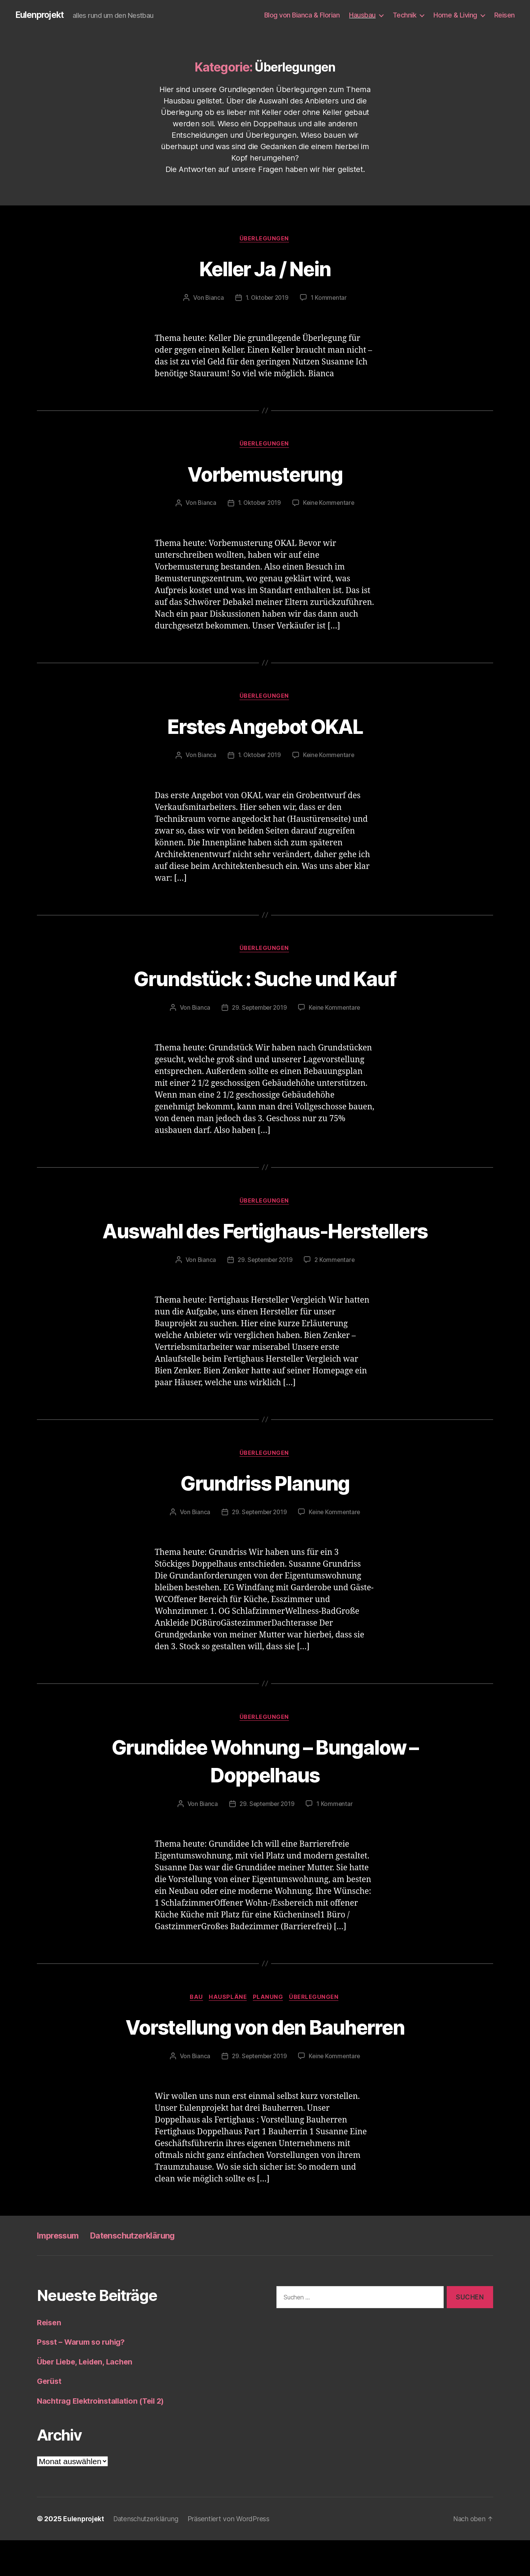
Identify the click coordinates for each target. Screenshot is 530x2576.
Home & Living (455, 15)
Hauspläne (228, 2032)
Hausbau (362, 15)
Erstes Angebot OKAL (265, 728)
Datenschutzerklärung (142, 2270)
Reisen (504, 15)
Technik (405, 15)
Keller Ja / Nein (264, 268)
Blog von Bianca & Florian (302, 15)
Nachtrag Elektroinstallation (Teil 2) (104, 2436)
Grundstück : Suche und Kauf (264, 981)
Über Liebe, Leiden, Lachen (88, 2397)
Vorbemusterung (265, 475)
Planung (269, 2032)
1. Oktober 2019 (266, 299)
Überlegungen (265, 239)
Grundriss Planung (265, 1515)
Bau (194, 2032)
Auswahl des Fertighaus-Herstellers (265, 1248)
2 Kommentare (336, 1292)
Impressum (60, 2270)
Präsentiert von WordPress (232, 2554)
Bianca (213, 299)
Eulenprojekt (41, 15)
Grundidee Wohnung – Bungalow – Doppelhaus (265, 1794)
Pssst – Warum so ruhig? (84, 2377)
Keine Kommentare (329, 505)
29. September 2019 (259, 1011)
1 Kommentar (329, 299)
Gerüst (50, 2417)
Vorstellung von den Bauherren (265, 2061)
